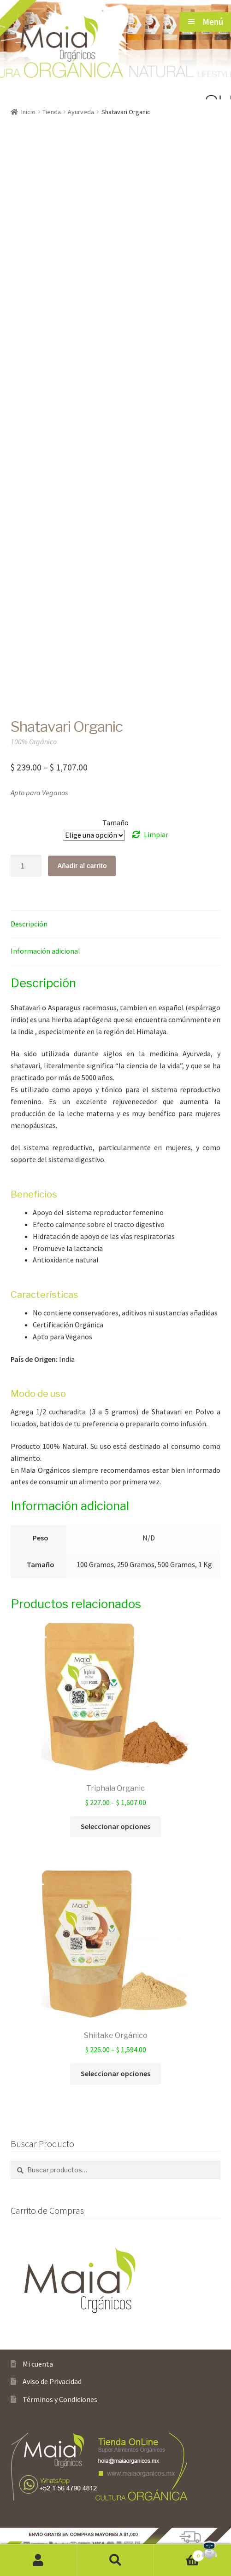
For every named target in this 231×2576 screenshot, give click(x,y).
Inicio (28, 112)
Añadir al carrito (82, 865)
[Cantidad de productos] (26, 866)
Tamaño (115, 822)
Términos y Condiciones (60, 2399)
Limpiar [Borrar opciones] (156, 834)
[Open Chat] (209, 2549)
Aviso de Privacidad (52, 2381)
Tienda (51, 112)
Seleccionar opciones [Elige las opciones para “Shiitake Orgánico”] (115, 2073)
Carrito (179, 2554)
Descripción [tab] (29, 923)
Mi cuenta (38, 2363)
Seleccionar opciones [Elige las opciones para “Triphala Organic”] (115, 1826)
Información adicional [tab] (45, 950)
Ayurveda (81, 112)
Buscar (115, 2560)
